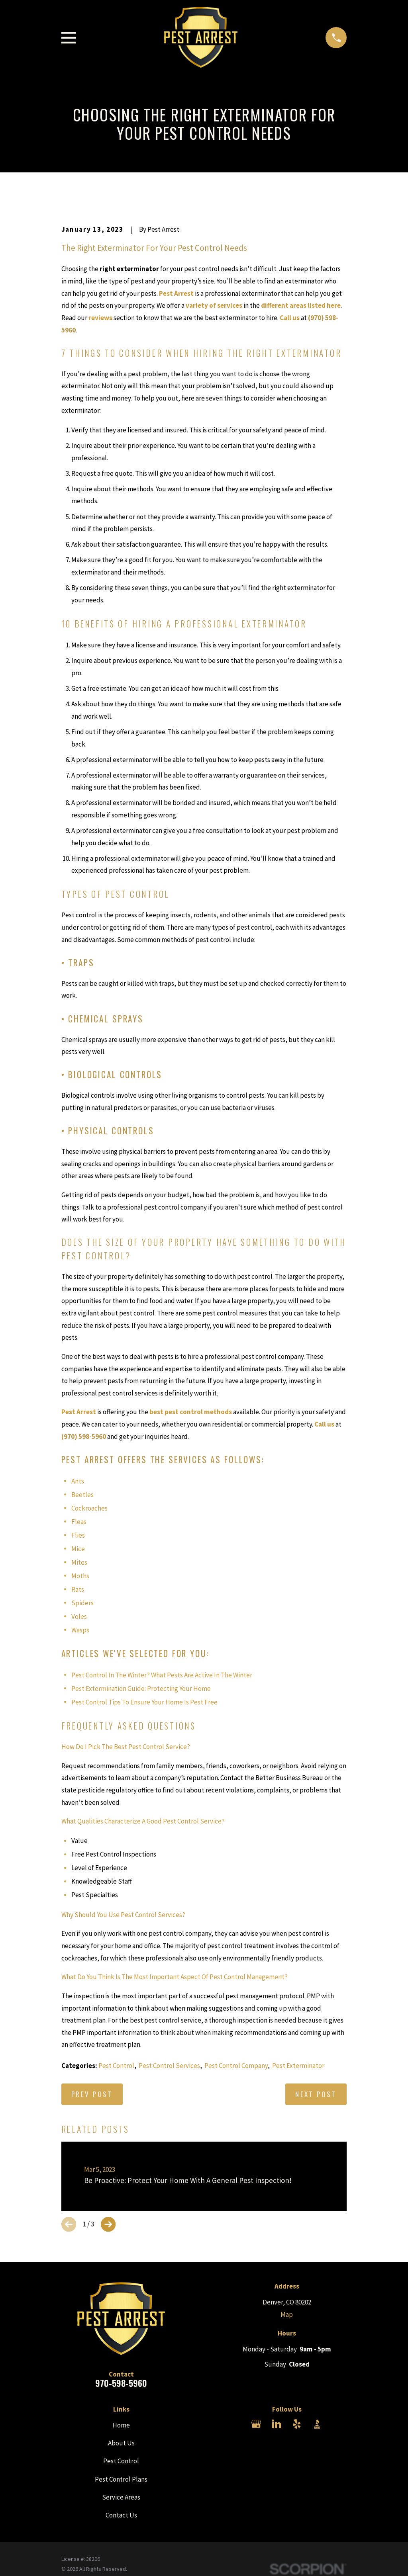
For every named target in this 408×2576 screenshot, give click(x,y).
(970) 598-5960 (83, 1436)
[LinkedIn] (276, 2424)
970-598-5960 (121, 2383)
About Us (121, 2443)
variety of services (214, 305)
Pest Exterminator (298, 2065)
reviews (100, 317)
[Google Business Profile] (256, 2424)
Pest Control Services (169, 2065)
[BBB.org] (317, 2424)
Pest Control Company (236, 2065)
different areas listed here (301, 305)
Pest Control (116, 2065)
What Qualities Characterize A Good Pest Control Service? (143, 1821)
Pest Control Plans (121, 2479)
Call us (290, 317)
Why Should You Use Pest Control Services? (123, 1914)
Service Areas (121, 2497)
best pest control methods (190, 1411)
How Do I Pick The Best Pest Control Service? (125, 1746)
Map (286, 2314)
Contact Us (121, 2515)
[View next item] (108, 2224)
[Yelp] (297, 2424)
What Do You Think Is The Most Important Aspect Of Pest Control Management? (174, 1976)
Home (121, 2425)
